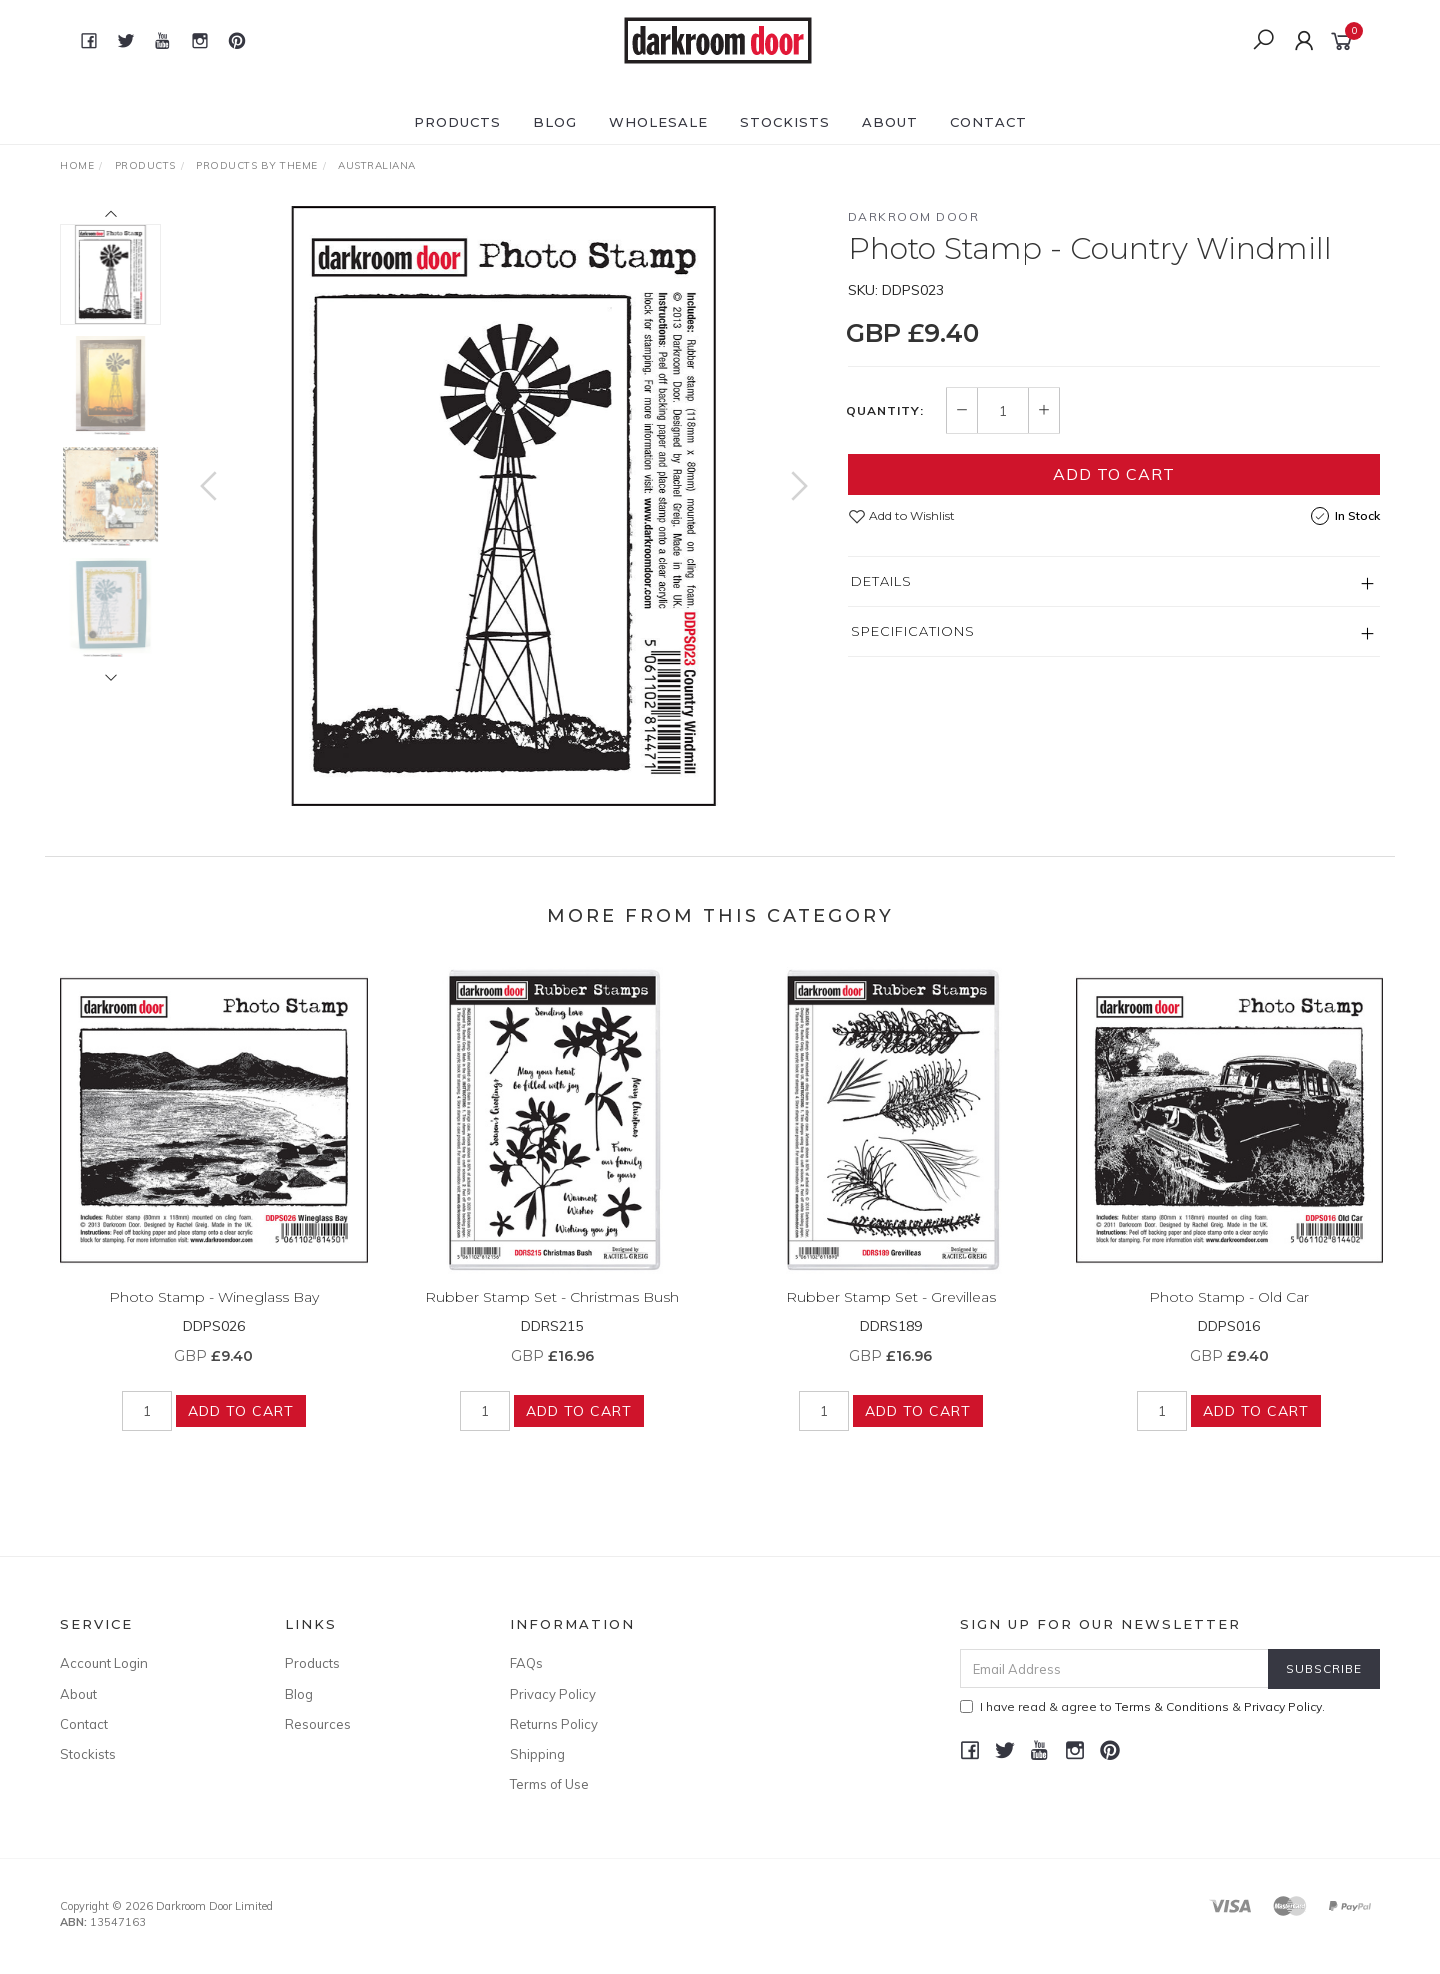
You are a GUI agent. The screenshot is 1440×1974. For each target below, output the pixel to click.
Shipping (537, 1754)
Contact (988, 122)
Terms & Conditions (1172, 1706)
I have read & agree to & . (1142, 1706)
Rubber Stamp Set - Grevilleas (891, 1312)
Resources (318, 1724)
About (890, 122)
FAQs (526, 1663)
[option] (504, 506)
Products (457, 122)
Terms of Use (549, 1784)
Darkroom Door (914, 216)
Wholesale (658, 122)
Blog (555, 122)
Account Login (104, 1663)
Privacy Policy (553, 1694)
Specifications (913, 631)
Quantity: (885, 411)
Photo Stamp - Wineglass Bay (214, 1312)
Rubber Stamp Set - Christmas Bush (552, 1312)
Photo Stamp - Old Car (1229, 1312)
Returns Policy (554, 1724)
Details (881, 581)
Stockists (785, 122)
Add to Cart (1114, 474)
